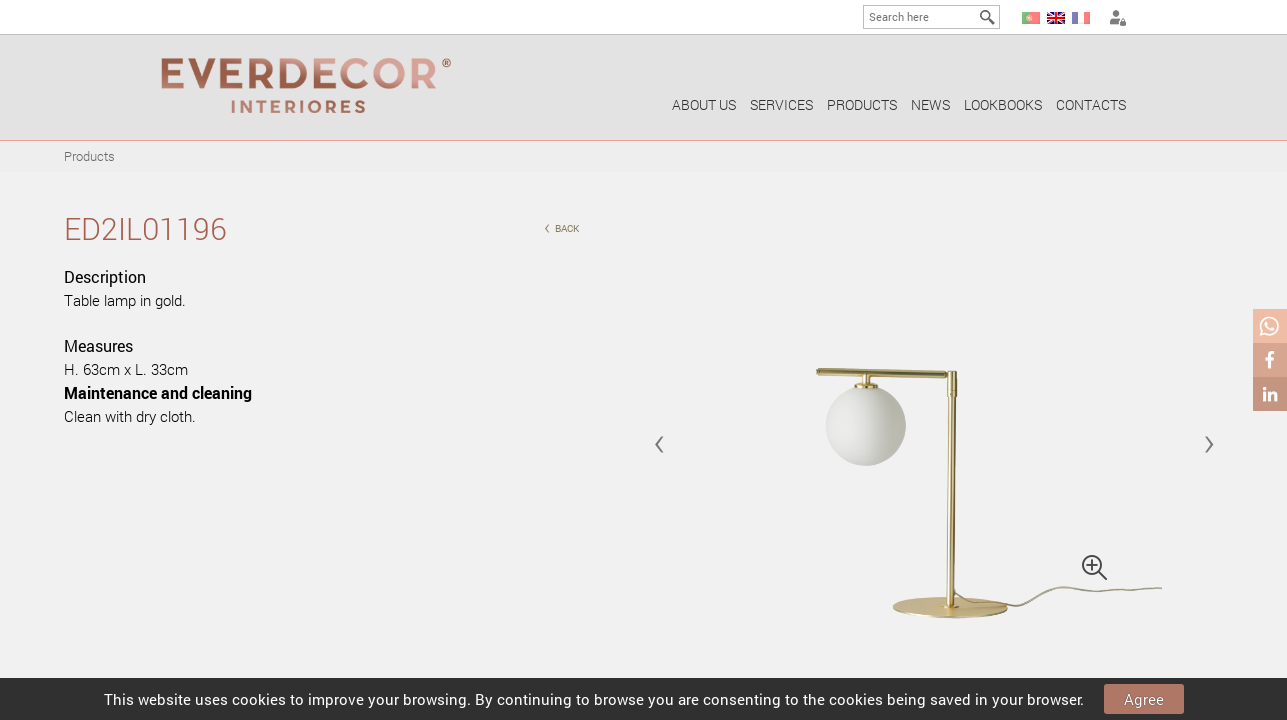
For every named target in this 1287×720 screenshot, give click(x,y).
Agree (1144, 699)
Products (862, 104)
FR (1081, 18)
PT (1031, 18)
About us (704, 104)
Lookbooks (1003, 104)
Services (781, 104)
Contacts (1091, 104)
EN (1056, 18)
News (930, 104)
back (561, 226)
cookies (259, 699)
